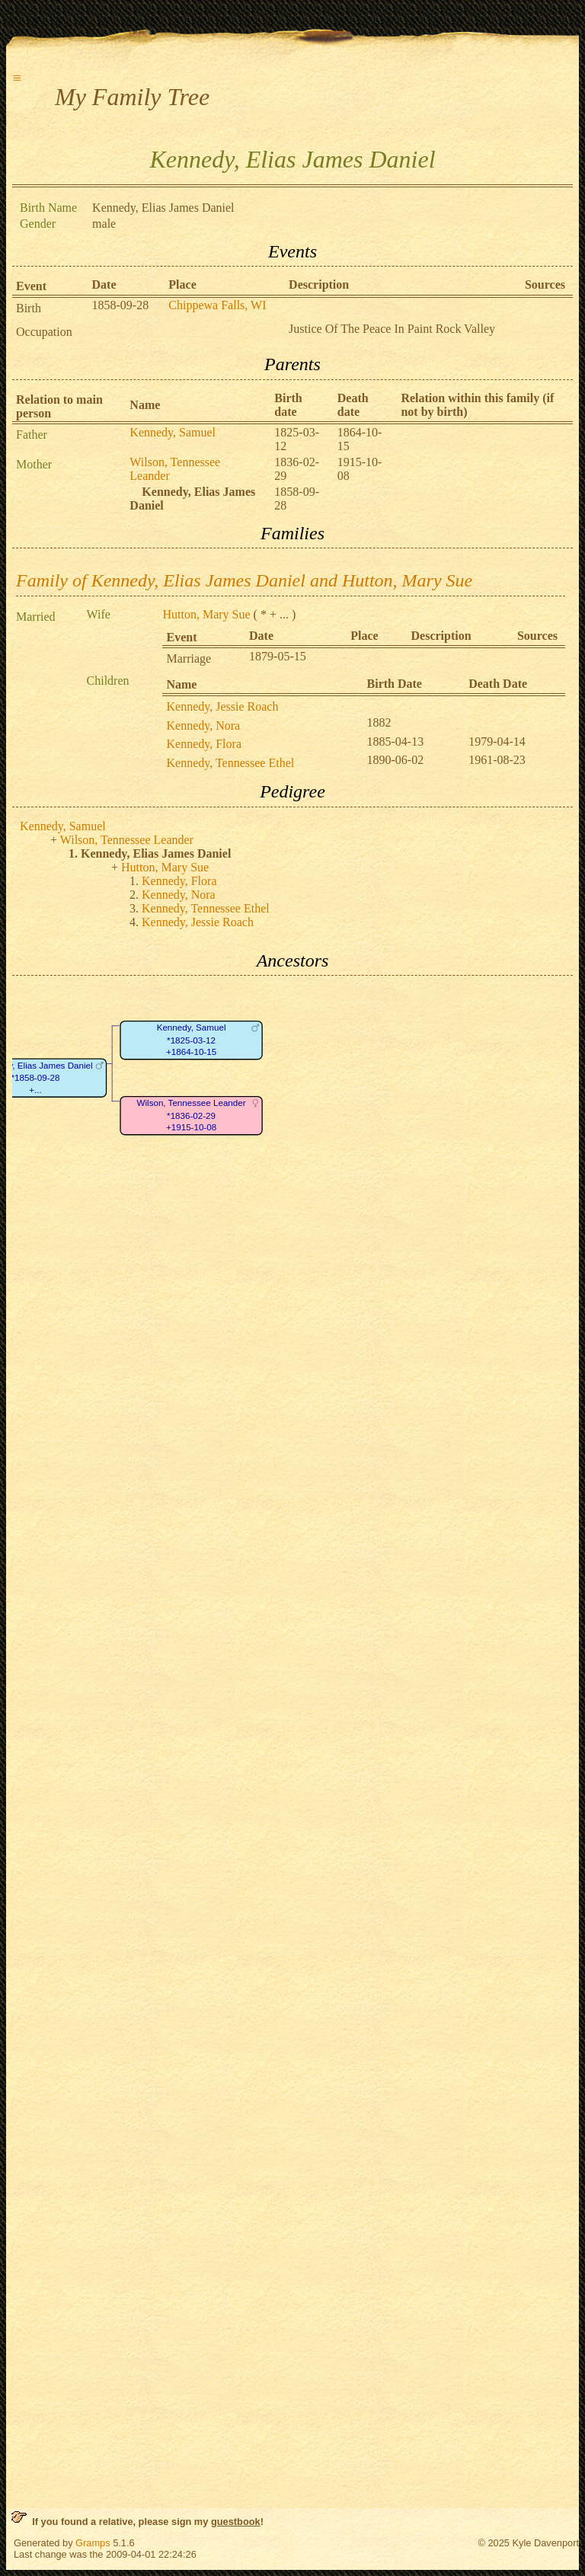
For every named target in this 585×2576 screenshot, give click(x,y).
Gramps (92, 2543)
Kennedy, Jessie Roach (222, 706)
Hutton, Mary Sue (206, 614)
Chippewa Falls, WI (217, 305)
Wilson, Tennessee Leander (126, 839)
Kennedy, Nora (203, 725)
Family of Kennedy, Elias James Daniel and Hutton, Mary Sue (244, 580)
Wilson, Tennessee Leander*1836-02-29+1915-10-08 (191, 1115)
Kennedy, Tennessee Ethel (230, 762)
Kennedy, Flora (203, 743)
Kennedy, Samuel (172, 432)
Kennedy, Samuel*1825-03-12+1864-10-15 (191, 1040)
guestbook (236, 2521)
